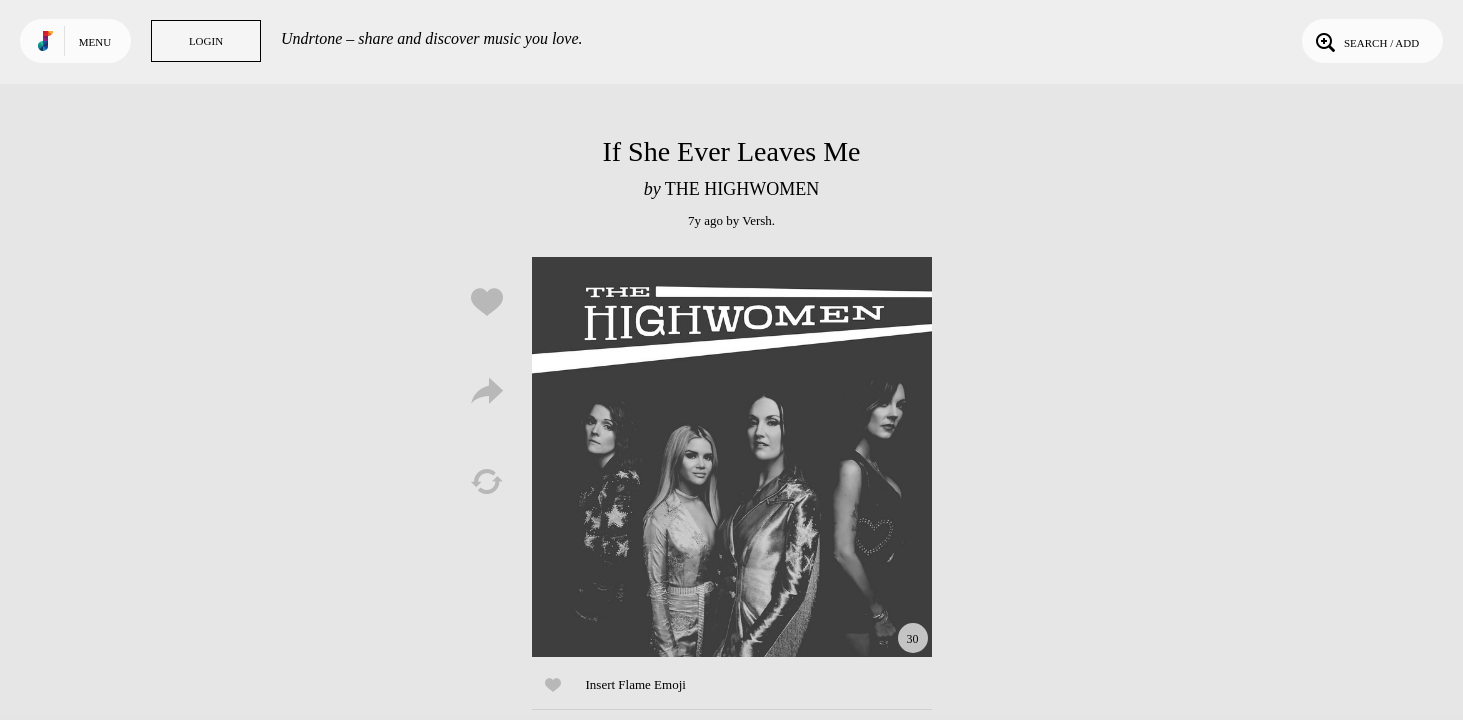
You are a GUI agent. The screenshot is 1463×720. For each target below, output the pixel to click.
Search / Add (1365, 41)
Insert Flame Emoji (636, 684)
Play (732, 457)
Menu (95, 42)
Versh (757, 220)
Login (206, 41)
